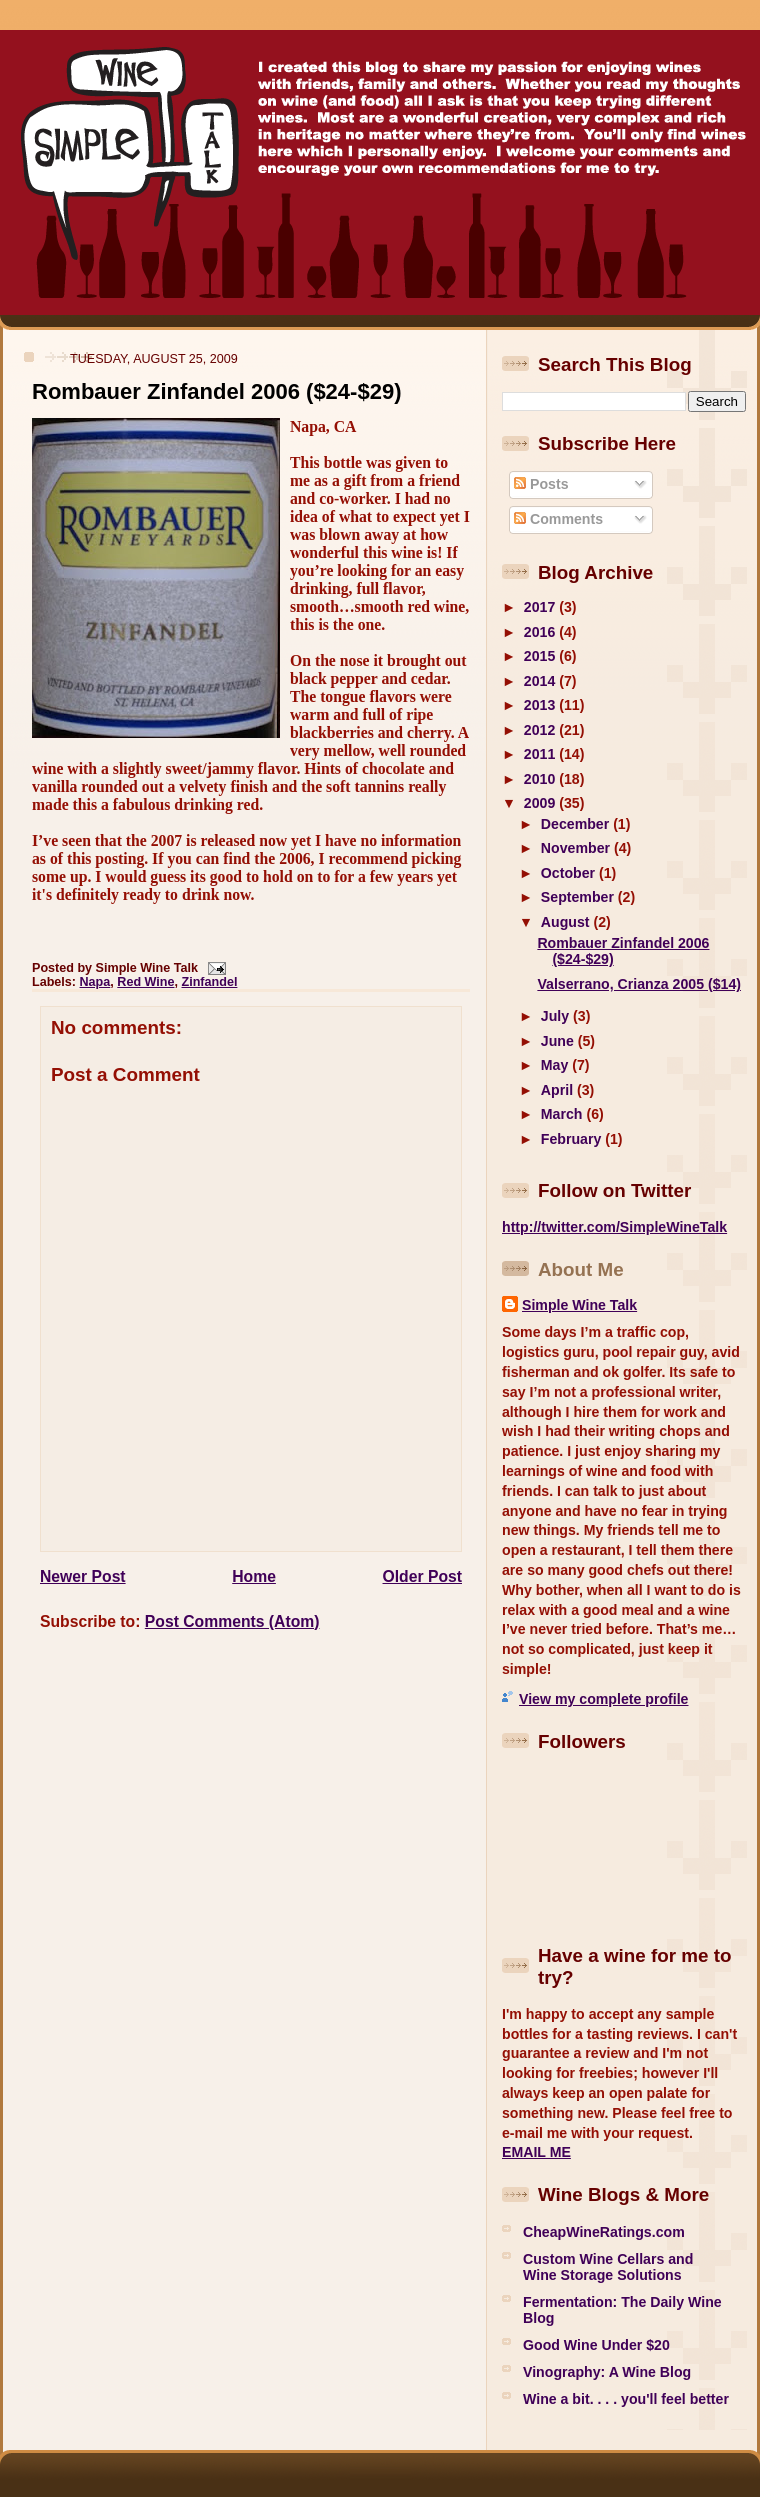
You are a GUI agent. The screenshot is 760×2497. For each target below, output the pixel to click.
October (570, 873)
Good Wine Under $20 (596, 2345)
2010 (541, 779)
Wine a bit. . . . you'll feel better (626, 2399)
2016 (541, 632)
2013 (541, 705)
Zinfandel (210, 982)
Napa (95, 982)
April (559, 1090)
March (564, 1114)
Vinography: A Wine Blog (607, 2372)
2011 (541, 754)
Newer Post (83, 1576)
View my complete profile (603, 1699)
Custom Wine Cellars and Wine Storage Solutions (608, 2267)
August (567, 922)
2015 (541, 656)
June (559, 1041)
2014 (541, 681)
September (579, 897)
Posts (541, 484)
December (577, 824)
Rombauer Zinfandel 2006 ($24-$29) (217, 391)
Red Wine (145, 982)
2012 (541, 730)
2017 (541, 607)
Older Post (422, 1576)
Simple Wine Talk (579, 1305)
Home (254, 1576)
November (577, 848)
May (556, 1065)
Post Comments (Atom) (232, 1621)
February (573, 1139)
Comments (558, 519)
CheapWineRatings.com (604, 2232)
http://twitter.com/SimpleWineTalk (614, 1227)
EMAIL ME (536, 2152)
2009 (541, 803)
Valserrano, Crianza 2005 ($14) (639, 984)
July (557, 1016)
